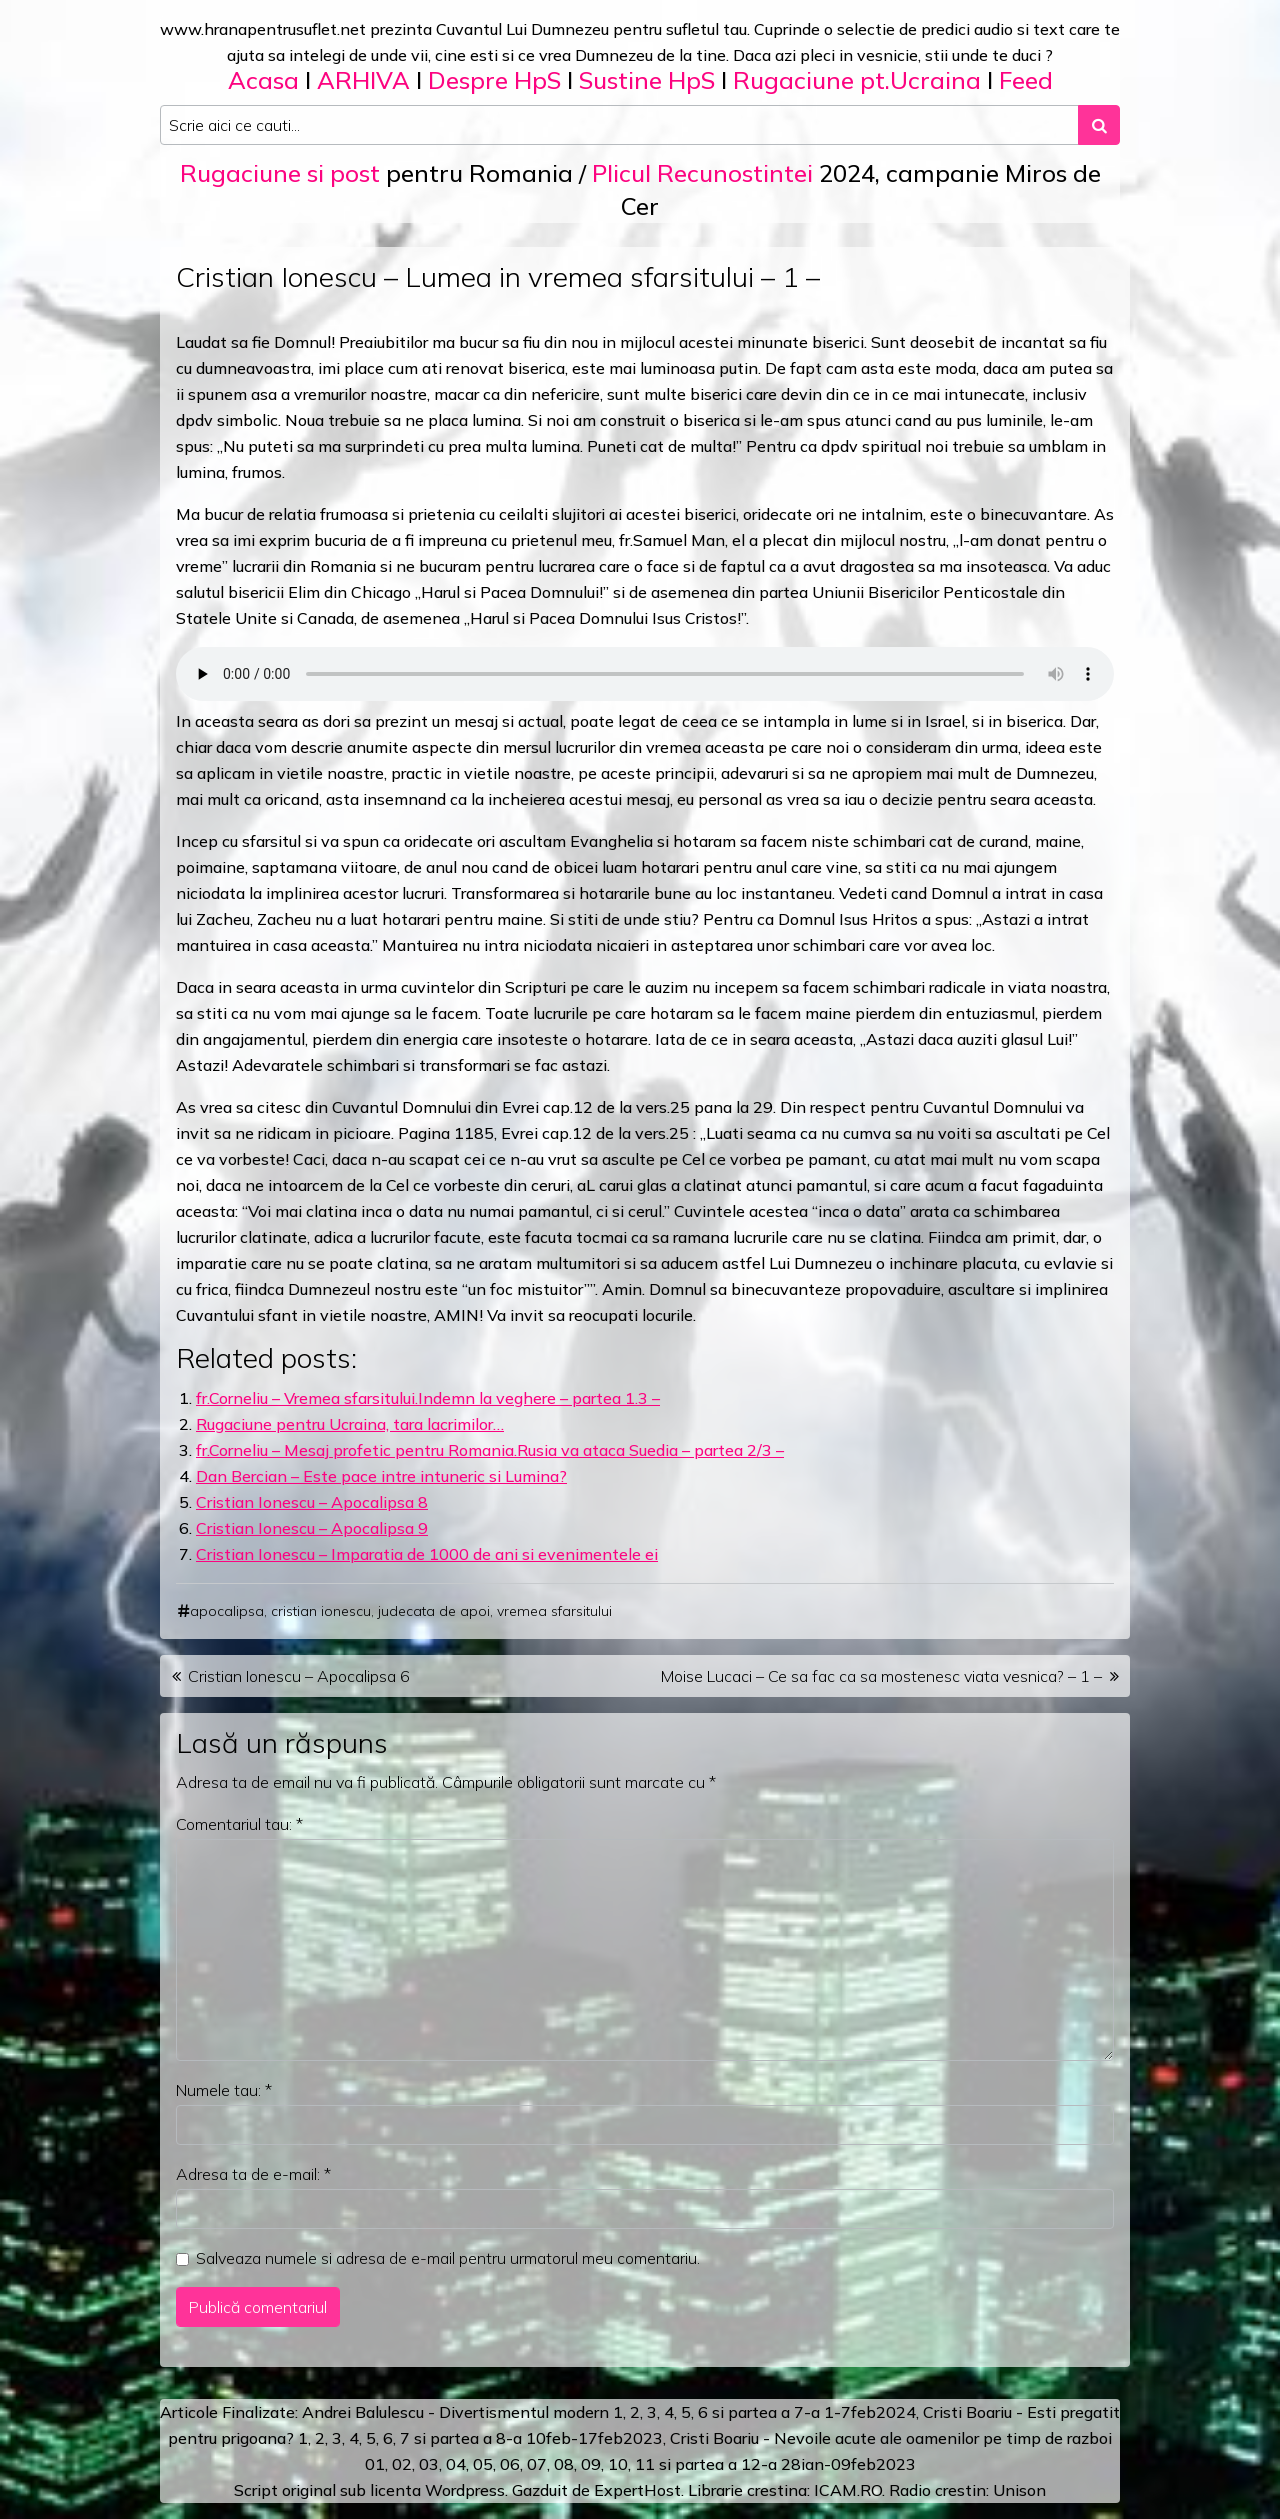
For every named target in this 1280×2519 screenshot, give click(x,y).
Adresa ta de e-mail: (253, 2174)
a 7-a (800, 2412)
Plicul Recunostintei (702, 173)
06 (510, 2464)
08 (564, 2464)
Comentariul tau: (239, 1824)
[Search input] (619, 125)
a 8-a (502, 2438)
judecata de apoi (434, 1611)
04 (456, 2464)
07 (537, 2464)
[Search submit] (1099, 125)
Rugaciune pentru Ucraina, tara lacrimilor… (350, 1424)
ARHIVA (363, 80)
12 (751, 2464)
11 (645, 2464)
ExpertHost (637, 2490)
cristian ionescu (321, 1611)
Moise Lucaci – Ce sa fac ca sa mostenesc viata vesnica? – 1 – (881, 1676)
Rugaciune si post (280, 173)
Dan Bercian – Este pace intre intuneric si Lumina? (381, 1476)
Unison (1019, 2490)
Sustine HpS (647, 80)
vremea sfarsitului (554, 1611)
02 (402, 2464)
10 (618, 2464)
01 (375, 2464)
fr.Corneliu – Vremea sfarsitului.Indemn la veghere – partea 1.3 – (428, 1398)
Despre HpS (494, 80)
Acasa (263, 80)
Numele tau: (224, 2090)
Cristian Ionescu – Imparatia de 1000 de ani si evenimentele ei (427, 1554)
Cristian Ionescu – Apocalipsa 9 (312, 1528)
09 (591, 2464)
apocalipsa (227, 1611)
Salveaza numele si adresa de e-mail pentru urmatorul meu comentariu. (448, 2258)
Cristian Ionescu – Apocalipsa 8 (312, 1502)
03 (429, 2464)
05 (483, 2464)
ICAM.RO (848, 2490)
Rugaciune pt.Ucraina (857, 80)
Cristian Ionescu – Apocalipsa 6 (299, 1676)
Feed (1026, 80)
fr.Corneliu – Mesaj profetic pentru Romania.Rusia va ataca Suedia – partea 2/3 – (490, 1450)
